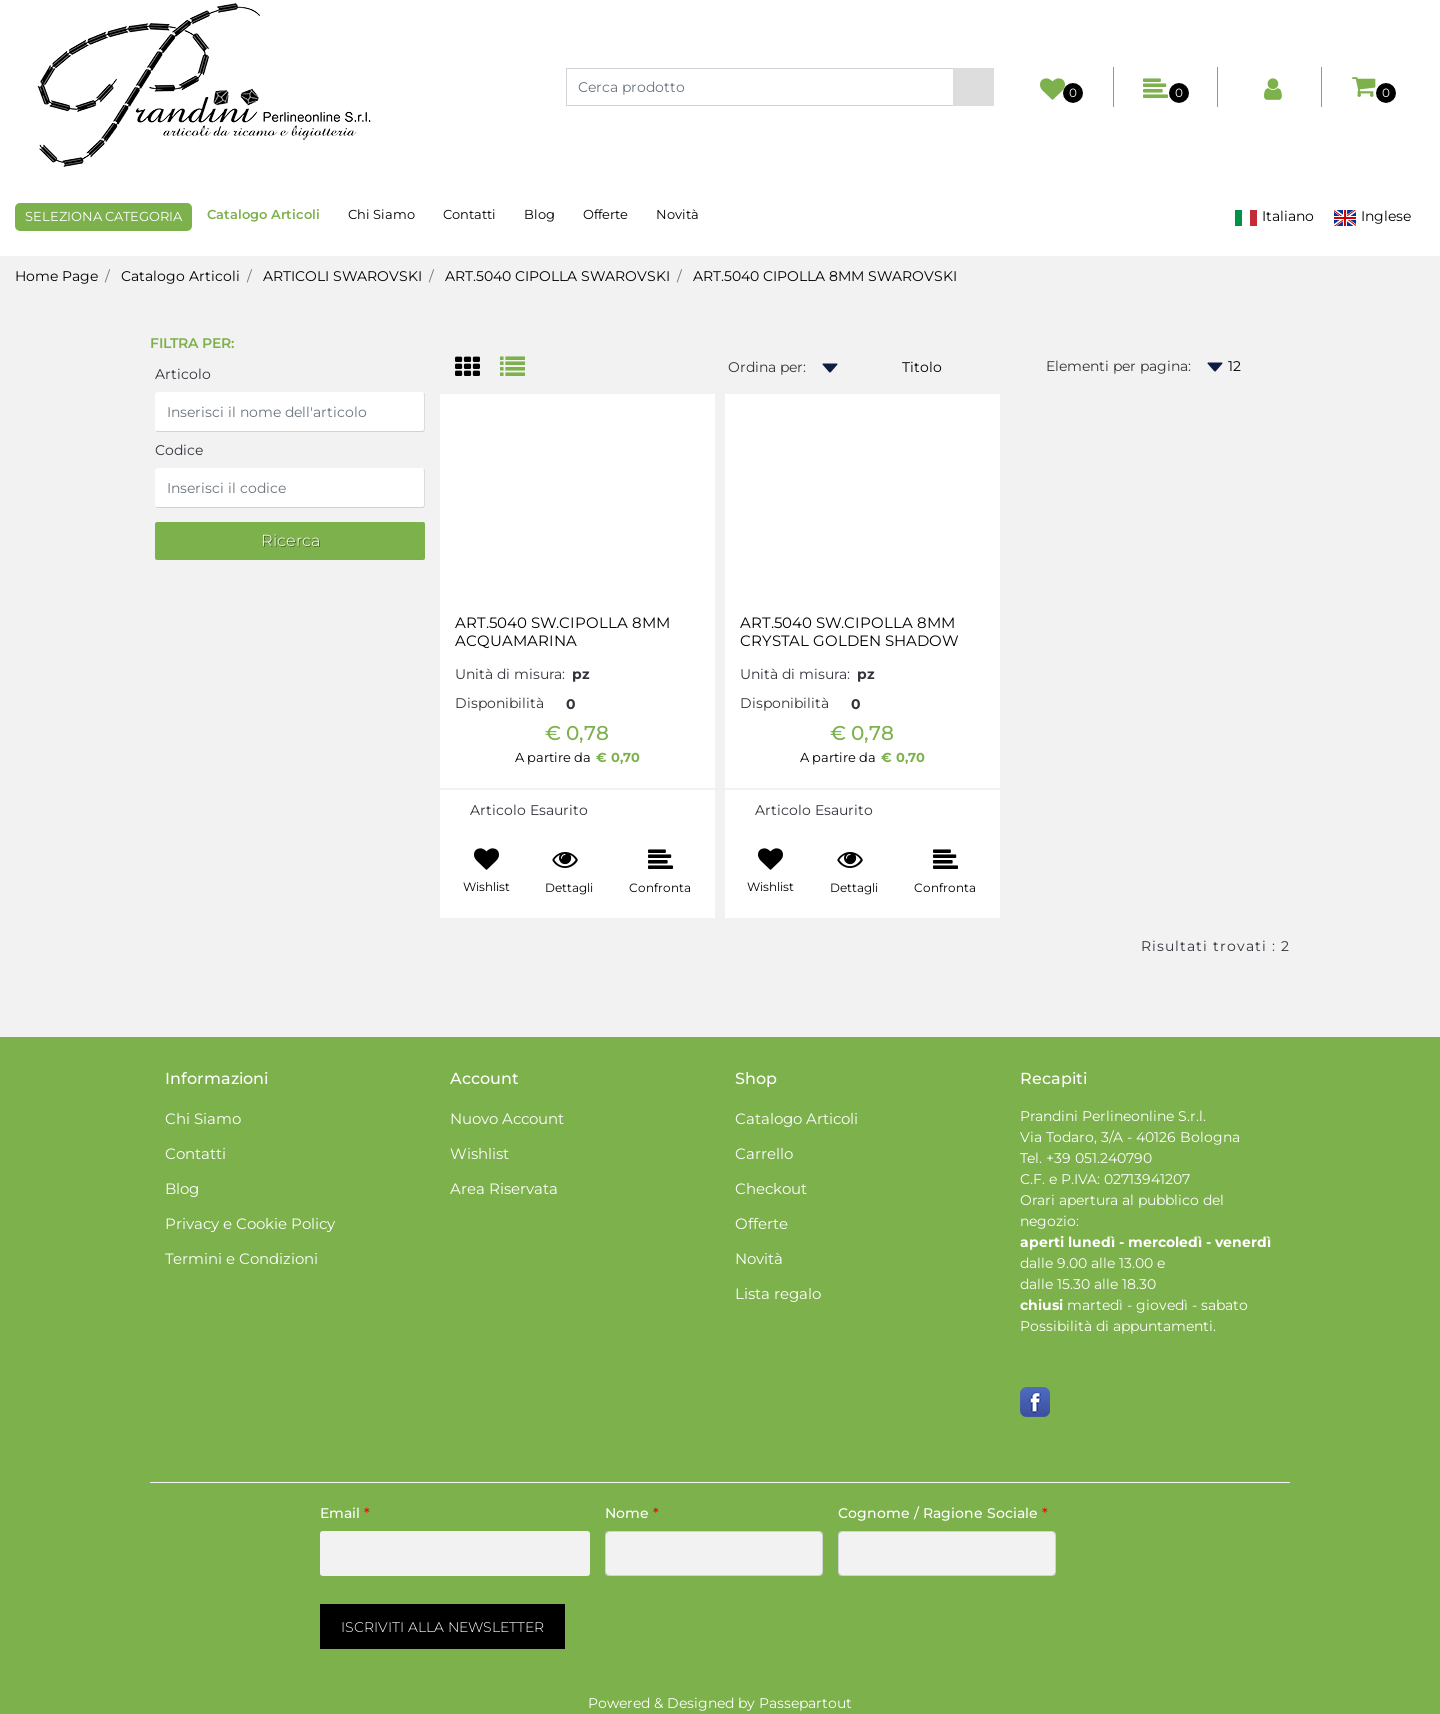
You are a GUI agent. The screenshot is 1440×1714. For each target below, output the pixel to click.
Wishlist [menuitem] (479, 1153)
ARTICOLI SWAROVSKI (342, 276)
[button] (973, 87)
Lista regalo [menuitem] (778, 1293)
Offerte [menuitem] (605, 214)
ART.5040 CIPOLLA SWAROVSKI (557, 276)
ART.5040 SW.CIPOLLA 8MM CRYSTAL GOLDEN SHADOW (849, 632)
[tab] (477, 368)
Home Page (56, 276)
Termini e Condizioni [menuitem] (241, 1258)
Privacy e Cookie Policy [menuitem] (250, 1223)
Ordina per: (767, 367)
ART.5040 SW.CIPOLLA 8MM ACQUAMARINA (562, 632)
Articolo (183, 374)
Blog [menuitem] (539, 214)
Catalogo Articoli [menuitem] (263, 214)
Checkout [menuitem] (771, 1188)
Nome (632, 1513)
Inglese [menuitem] (1372, 216)
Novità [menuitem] (677, 214)
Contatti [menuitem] (469, 214)
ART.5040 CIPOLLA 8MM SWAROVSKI (825, 276)
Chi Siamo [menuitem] (381, 214)
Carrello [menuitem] (764, 1153)
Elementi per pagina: (1118, 366)
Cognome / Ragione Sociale (943, 1513)
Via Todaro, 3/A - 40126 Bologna (1130, 1137)
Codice (179, 450)
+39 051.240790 (1099, 1158)
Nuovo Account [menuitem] (507, 1118)
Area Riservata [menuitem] (504, 1188)
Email (345, 1513)
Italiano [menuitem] (1274, 216)
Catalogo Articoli (180, 276)
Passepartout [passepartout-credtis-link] (805, 1703)
